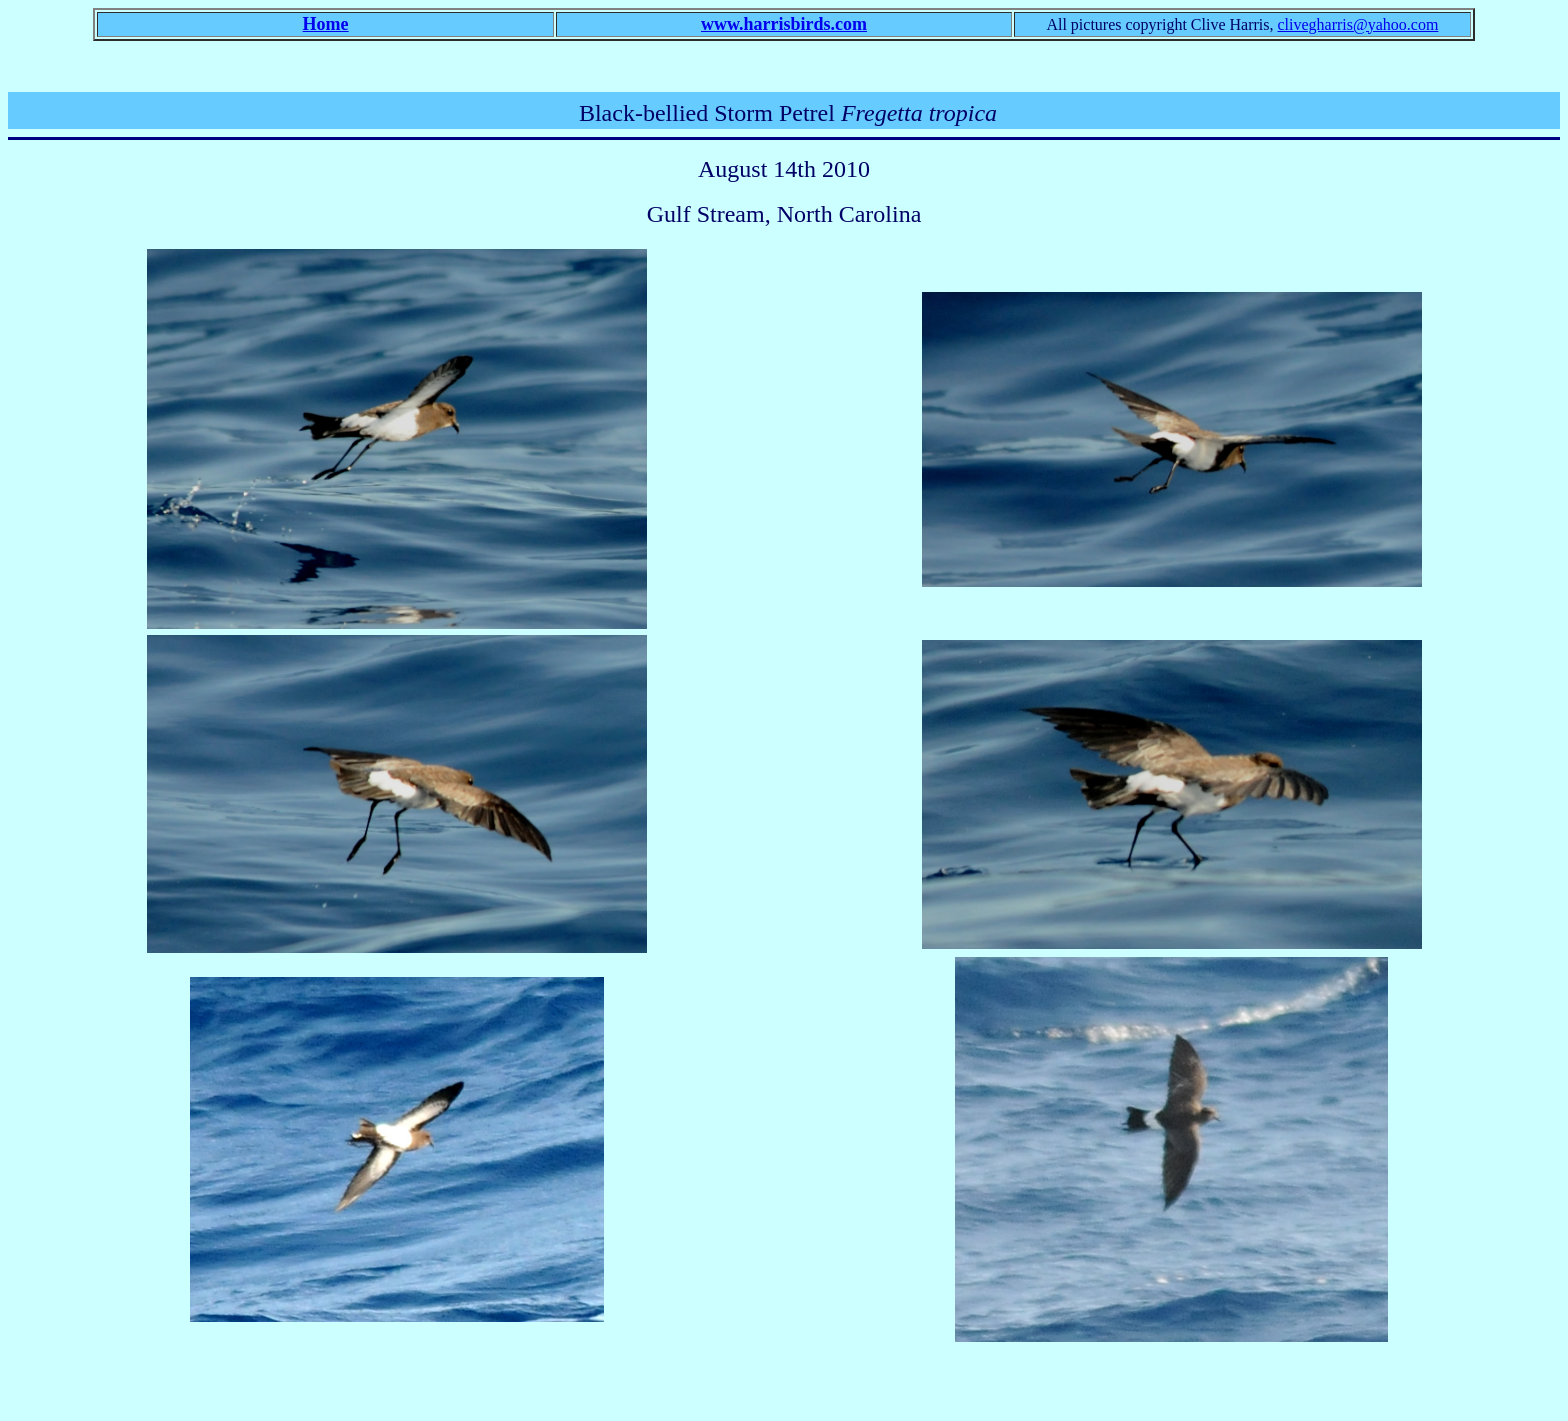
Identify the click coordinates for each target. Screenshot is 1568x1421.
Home (326, 24)
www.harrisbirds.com (784, 24)
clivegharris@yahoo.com (1357, 24)
